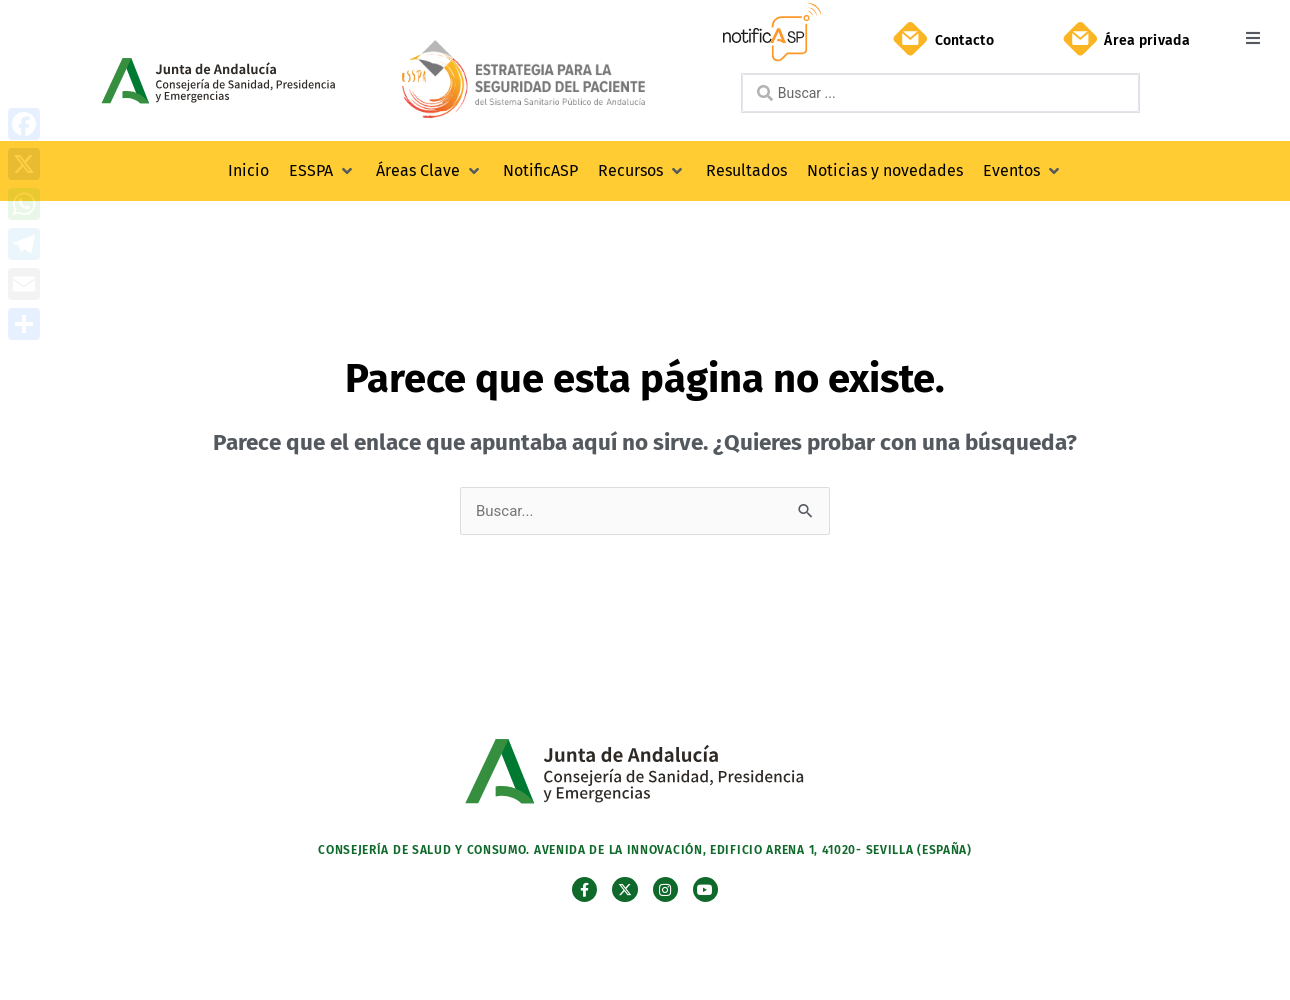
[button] (1252, 37)
